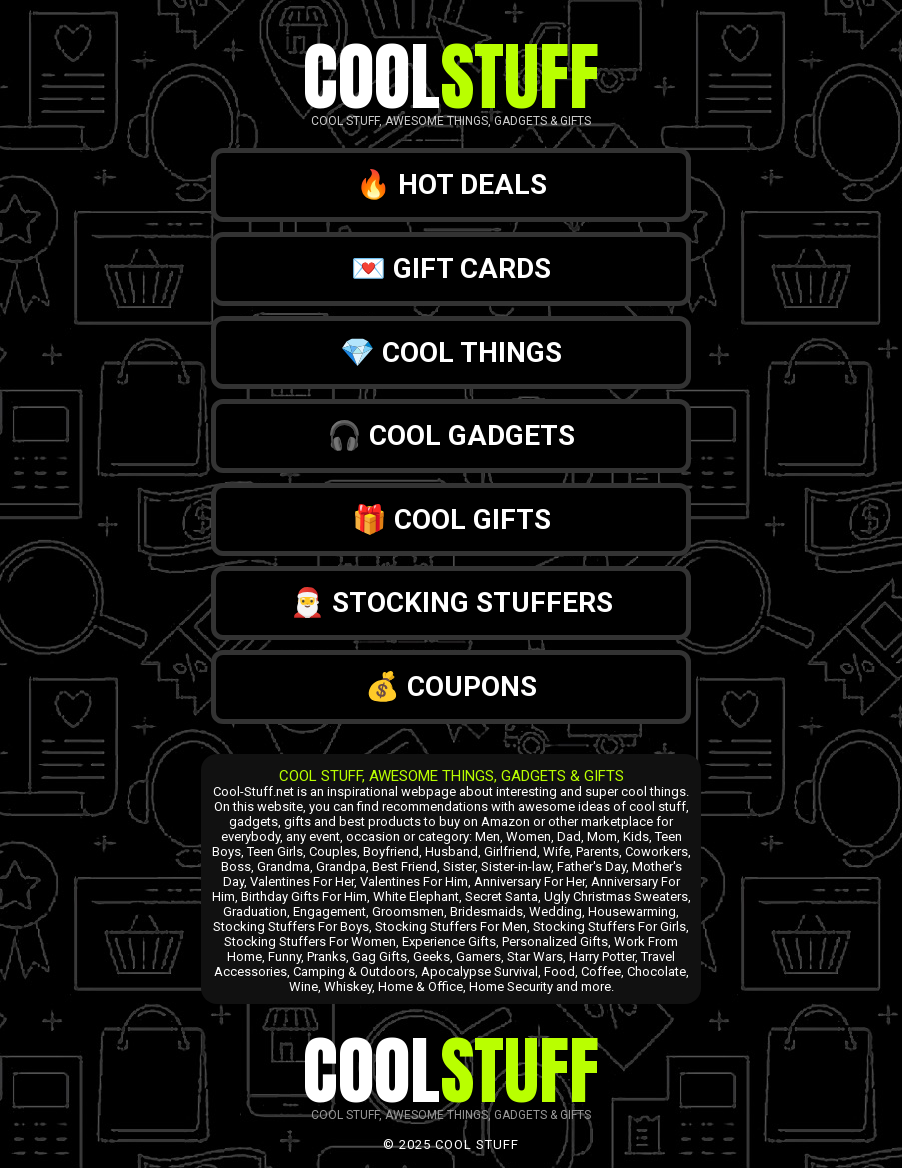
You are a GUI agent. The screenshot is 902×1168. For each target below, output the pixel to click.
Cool (451, 76)
